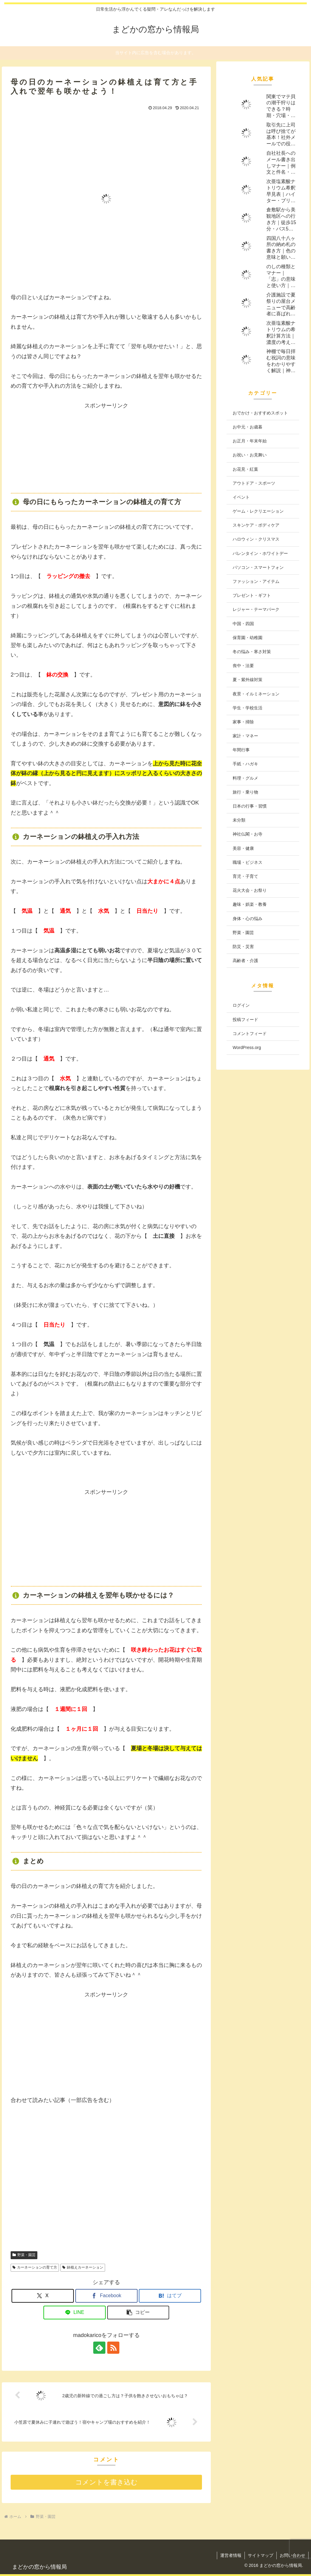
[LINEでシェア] (74, 2312)
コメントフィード (250, 1033)
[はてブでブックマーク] (170, 2296)
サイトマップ (260, 2555)
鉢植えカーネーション (82, 2267)
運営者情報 (230, 2555)
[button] (138, 2312)
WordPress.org (247, 1047)
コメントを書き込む (106, 2482)
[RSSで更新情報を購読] (113, 2348)
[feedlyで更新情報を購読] (99, 2348)
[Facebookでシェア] (106, 2296)
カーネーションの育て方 (34, 2267)
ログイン (241, 1005)
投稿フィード (245, 1019)
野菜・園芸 (24, 2255)
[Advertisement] (106, 448)
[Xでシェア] (43, 2296)
